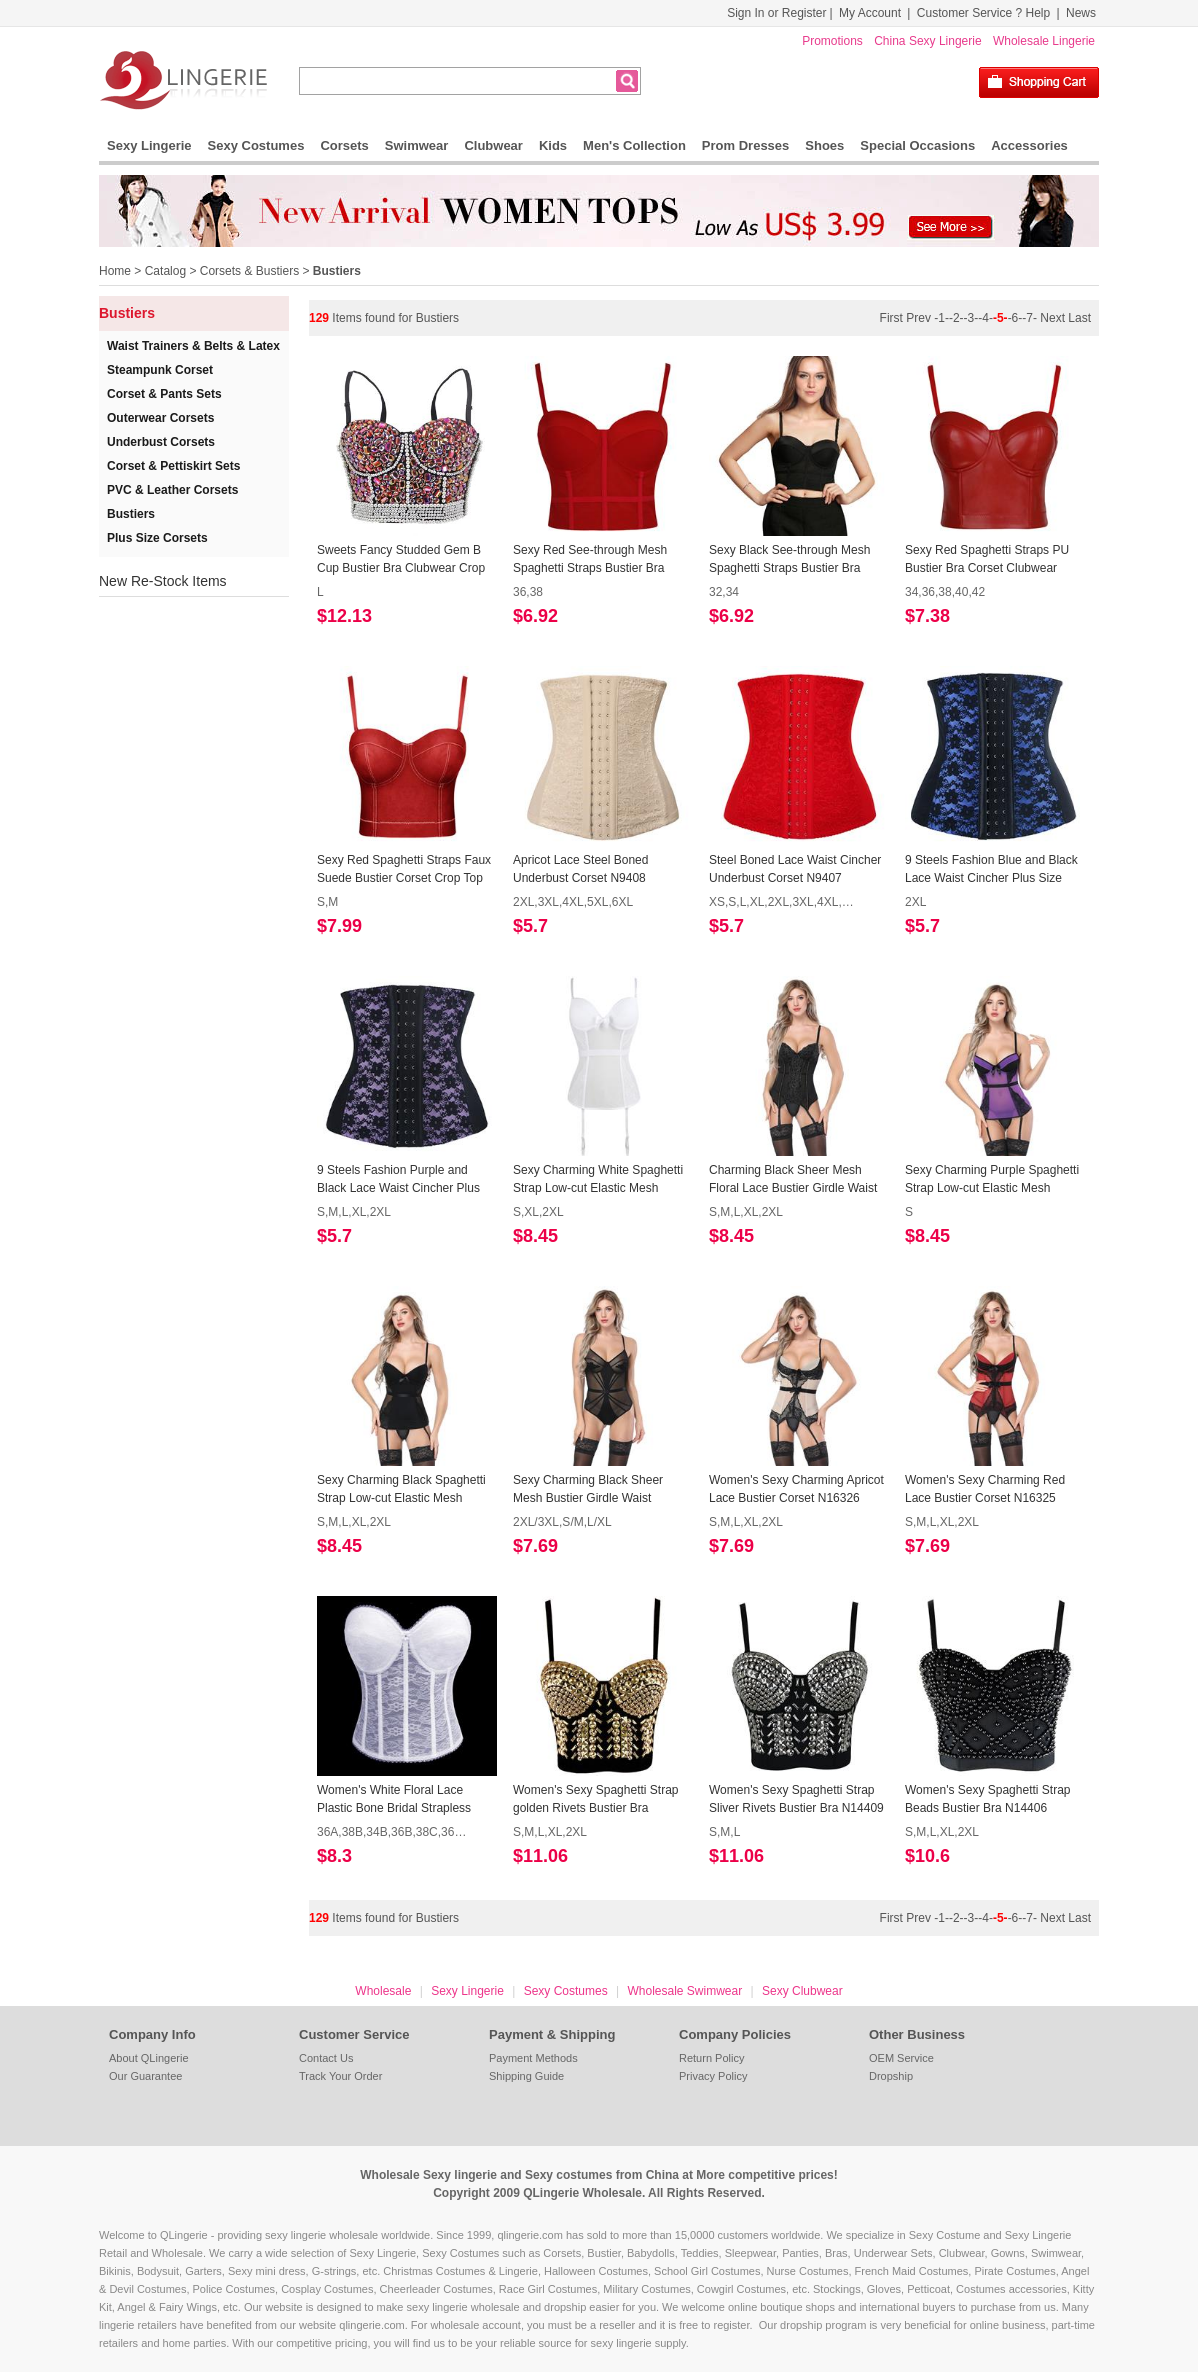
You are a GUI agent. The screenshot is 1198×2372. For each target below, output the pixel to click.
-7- (1029, 318)
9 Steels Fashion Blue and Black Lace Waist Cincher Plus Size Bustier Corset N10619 (991, 870)
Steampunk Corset (160, 370)
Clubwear (493, 145)
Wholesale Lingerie (1044, 41)
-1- (941, 318)
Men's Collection (634, 145)
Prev (920, 318)
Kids (553, 145)
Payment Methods (533, 2058)
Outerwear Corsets (160, 418)
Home (115, 271)
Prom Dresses (745, 145)
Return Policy (711, 2058)
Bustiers (337, 271)
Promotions (832, 41)
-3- (971, 318)
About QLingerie (149, 2058)
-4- (985, 318)
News (1081, 13)
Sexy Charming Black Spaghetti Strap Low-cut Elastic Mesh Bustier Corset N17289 (401, 1490)
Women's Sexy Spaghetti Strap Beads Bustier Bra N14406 (988, 1799)
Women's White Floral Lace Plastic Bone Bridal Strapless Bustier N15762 (394, 1800)
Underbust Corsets (161, 442)
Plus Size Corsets (157, 538)
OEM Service (901, 2058)
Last (1079, 318)
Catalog (165, 271)
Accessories (1029, 145)
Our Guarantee (145, 2076)
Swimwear (417, 145)
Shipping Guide (526, 2076)
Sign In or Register (776, 13)
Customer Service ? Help (983, 13)
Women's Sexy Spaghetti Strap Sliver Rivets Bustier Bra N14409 (796, 1799)
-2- (956, 318)
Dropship (891, 2076)
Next (1052, 318)
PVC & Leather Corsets (172, 490)
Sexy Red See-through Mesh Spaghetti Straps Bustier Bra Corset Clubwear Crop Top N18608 (590, 560)
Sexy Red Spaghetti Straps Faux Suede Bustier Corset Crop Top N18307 (404, 870)
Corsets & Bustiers (249, 271)
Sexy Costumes (256, 145)
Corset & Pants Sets (164, 394)
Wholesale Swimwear (684, 1991)
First (893, 318)
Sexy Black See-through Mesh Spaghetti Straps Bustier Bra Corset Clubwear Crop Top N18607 (789, 560)
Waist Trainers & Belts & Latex (193, 346)
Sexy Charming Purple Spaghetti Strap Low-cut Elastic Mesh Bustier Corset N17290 (992, 1180)
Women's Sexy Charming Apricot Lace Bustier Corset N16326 (796, 1489)
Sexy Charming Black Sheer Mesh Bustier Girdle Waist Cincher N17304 (588, 1490)
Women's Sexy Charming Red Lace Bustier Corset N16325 (985, 1489)
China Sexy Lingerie (927, 41)
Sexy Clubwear (802, 1991)
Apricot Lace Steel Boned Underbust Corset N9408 (580, 869)
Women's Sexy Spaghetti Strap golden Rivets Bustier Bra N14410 (596, 1800)
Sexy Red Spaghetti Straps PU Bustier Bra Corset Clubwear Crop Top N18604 (987, 560)
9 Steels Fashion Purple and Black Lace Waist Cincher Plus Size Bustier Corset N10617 (398, 1180)
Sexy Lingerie (149, 145)
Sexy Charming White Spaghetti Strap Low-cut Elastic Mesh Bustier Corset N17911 (598, 1180)
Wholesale (383, 1991)
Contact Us (326, 2058)
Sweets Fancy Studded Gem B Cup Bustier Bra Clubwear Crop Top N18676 (401, 560)
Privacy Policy (713, 2076)
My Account (870, 13)
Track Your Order (340, 2076)
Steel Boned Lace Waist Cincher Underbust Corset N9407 (795, 869)
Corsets (344, 145)
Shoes (824, 145)
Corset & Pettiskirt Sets (173, 466)
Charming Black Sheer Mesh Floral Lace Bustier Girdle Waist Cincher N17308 (793, 1180)
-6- (1015, 318)
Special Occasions (917, 145)
